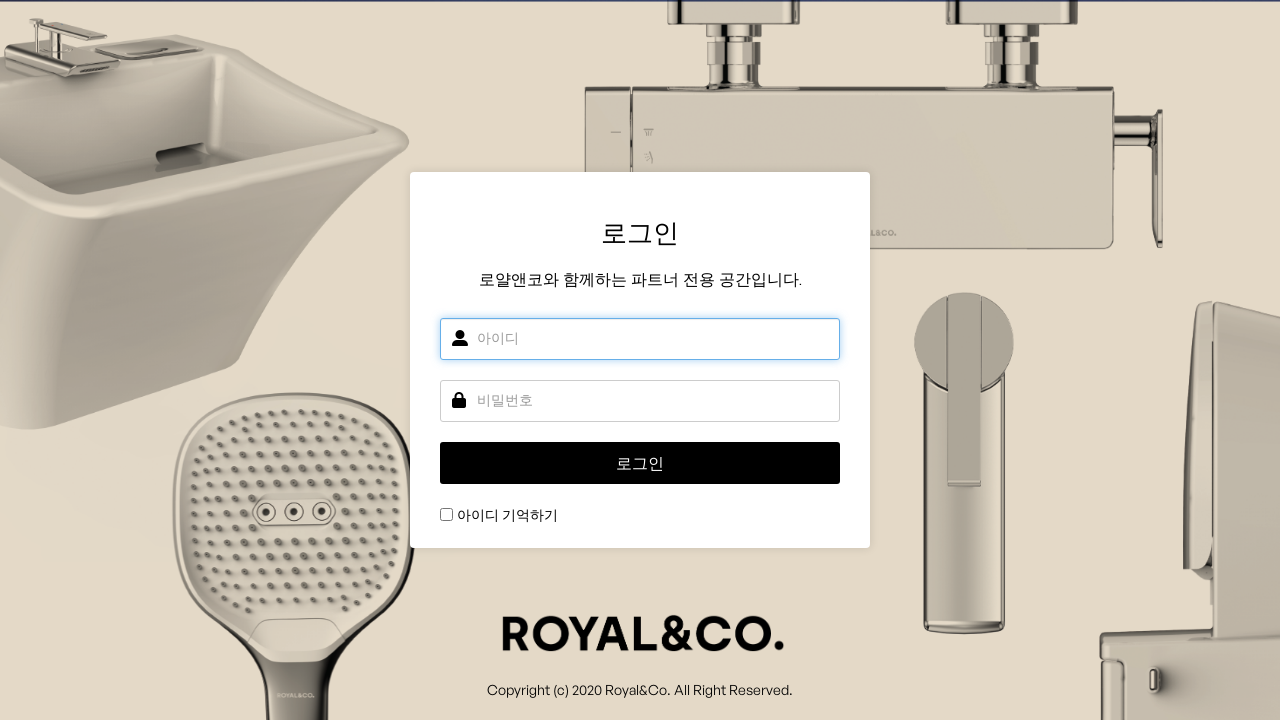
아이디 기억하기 (507, 515)
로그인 (640, 464)
